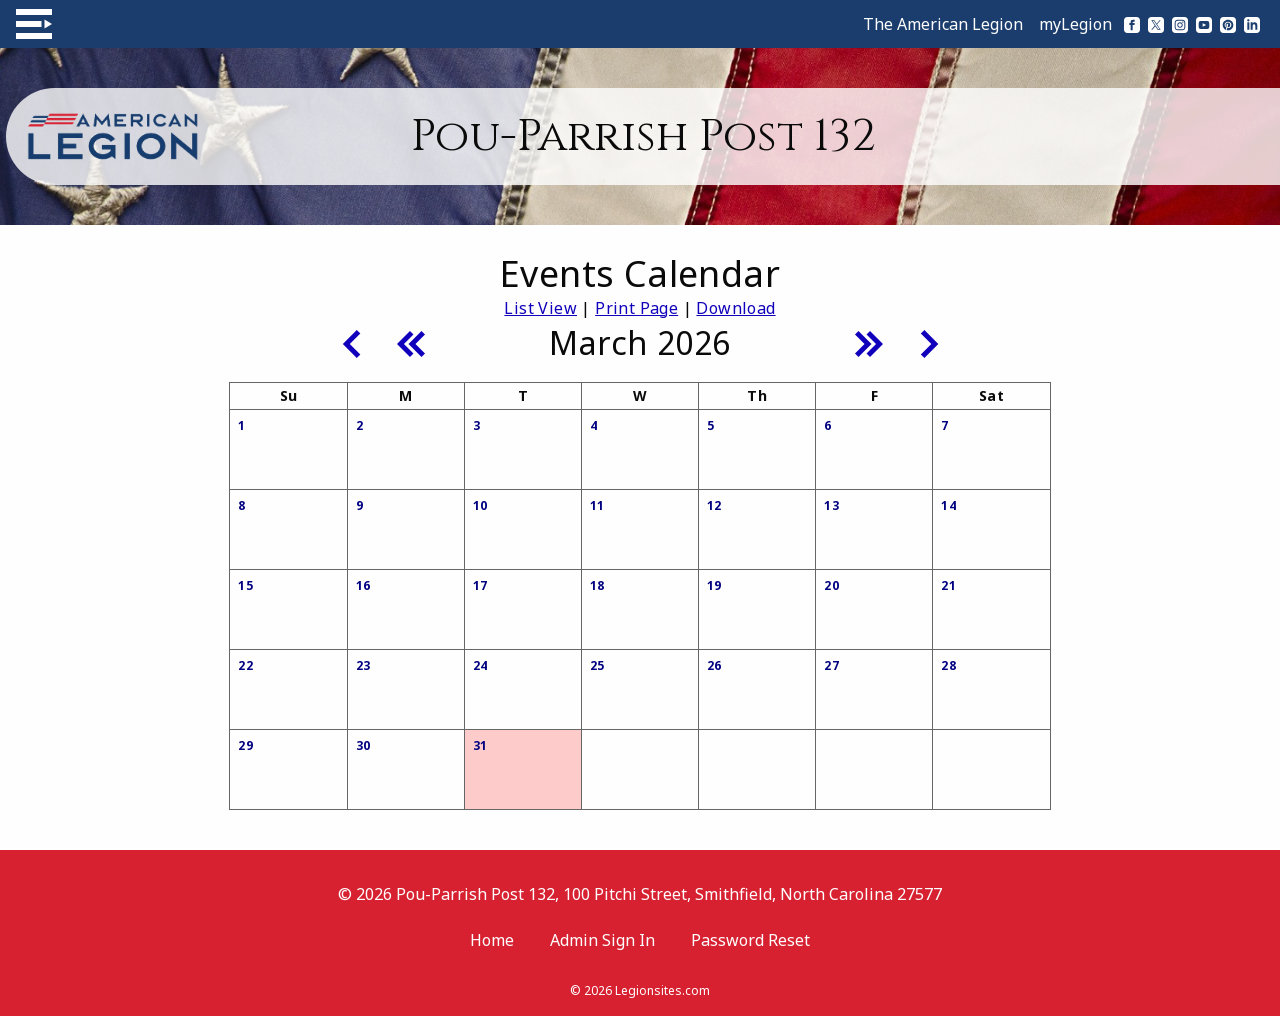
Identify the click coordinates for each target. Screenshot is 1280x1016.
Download (735, 308)
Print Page (636, 308)
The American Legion (943, 24)
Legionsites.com (662, 990)
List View (540, 308)
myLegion (1075, 24)
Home (492, 940)
